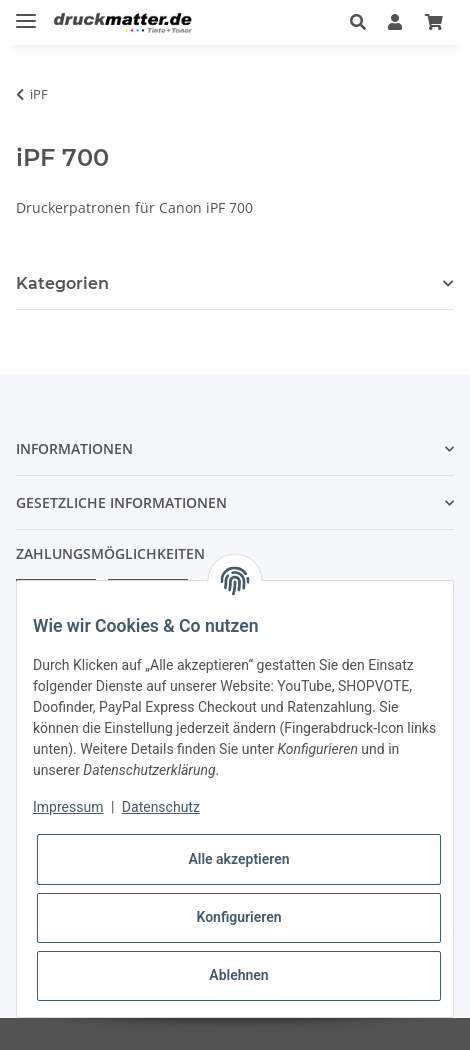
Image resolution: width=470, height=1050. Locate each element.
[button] (358, 22)
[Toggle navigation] (26, 12)
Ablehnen (238, 975)
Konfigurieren (238, 917)
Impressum (68, 807)
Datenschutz (161, 807)
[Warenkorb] (434, 22)
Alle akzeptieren (238, 859)
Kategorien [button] (62, 283)
